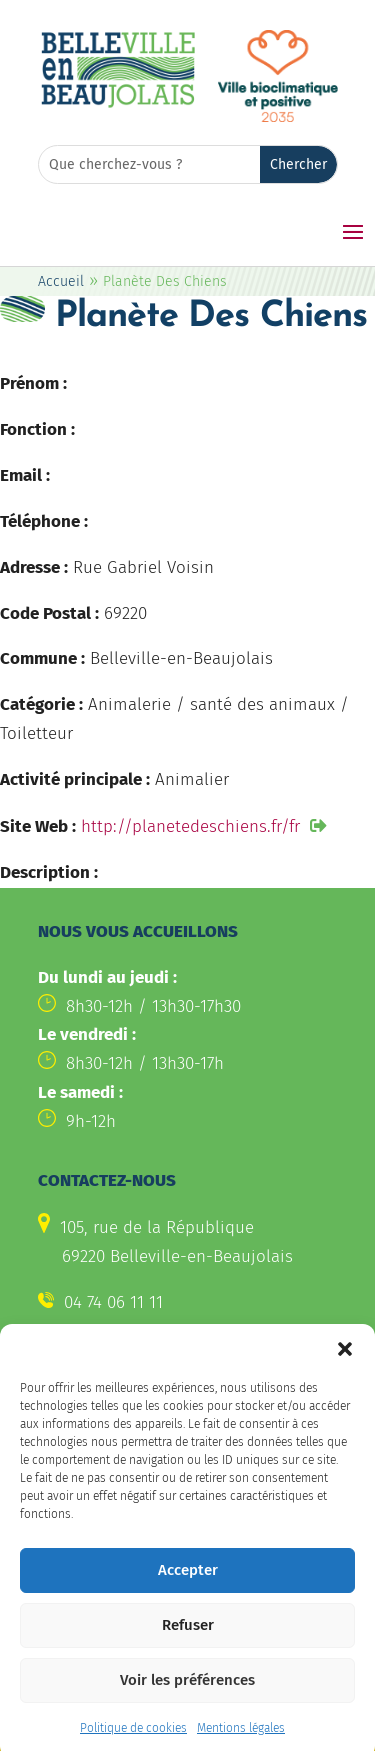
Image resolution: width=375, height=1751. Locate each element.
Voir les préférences (187, 1699)
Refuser (188, 1644)
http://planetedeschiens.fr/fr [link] (190, 826)
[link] (118, 104)
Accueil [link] (61, 281)
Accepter (188, 1589)
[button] (345, 1367)
